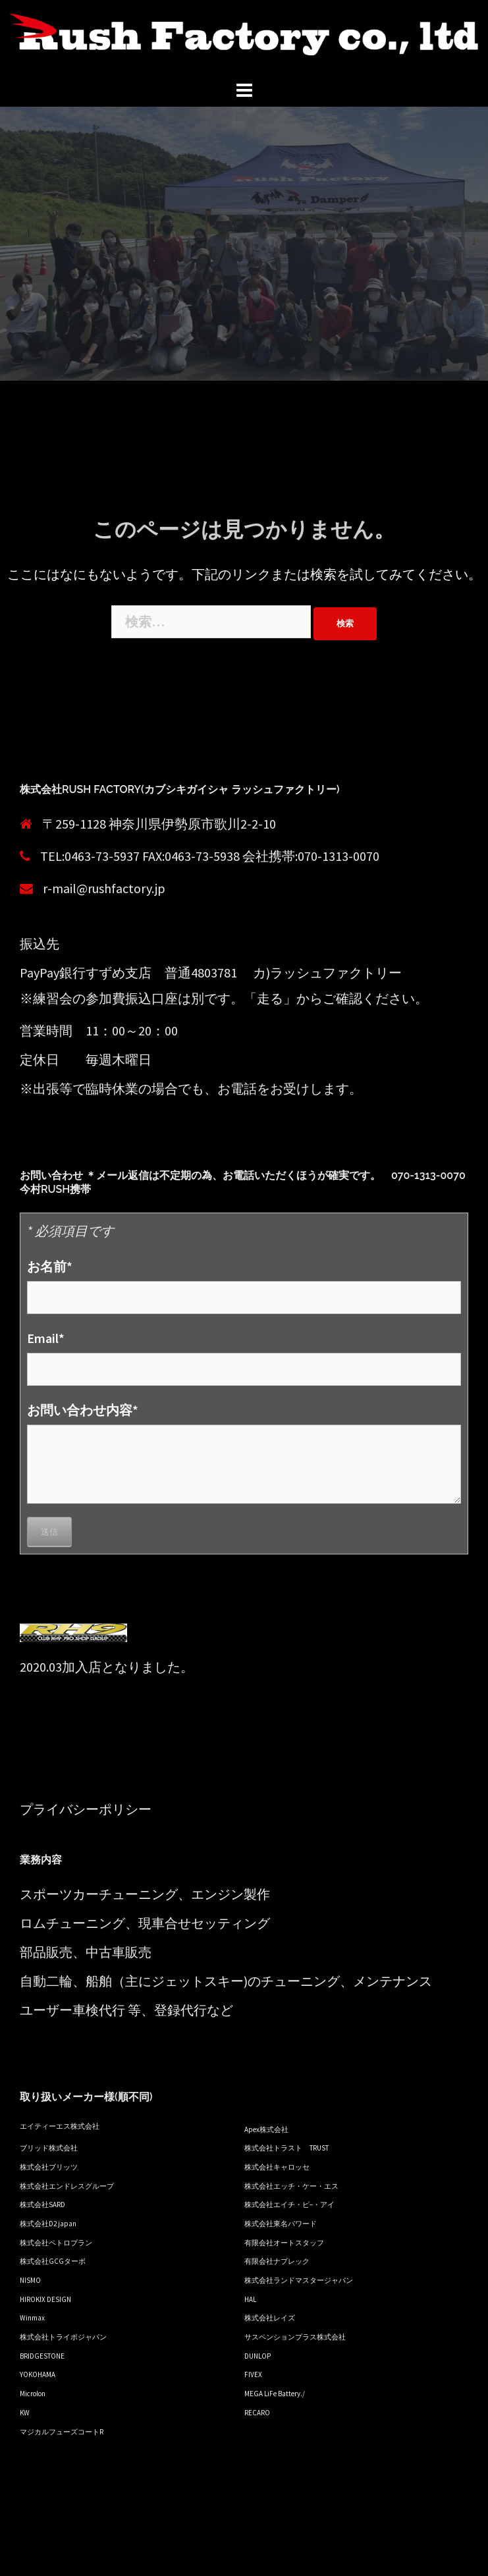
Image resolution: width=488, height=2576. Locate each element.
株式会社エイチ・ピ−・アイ (289, 2204)
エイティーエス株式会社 (59, 2126)
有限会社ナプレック (277, 2261)
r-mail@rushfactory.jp (104, 888)
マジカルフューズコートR (61, 2431)
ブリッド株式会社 (49, 2147)
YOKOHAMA (37, 2374)
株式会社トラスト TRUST (286, 2147)
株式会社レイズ (269, 2317)
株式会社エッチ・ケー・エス (291, 2186)
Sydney (257, 2554)
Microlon (32, 2393)
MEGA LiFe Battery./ (274, 2393)
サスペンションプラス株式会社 (295, 2337)
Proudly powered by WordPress (97, 2554)
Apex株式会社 (266, 2129)
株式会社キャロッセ (277, 2167)
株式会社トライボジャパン (63, 2337)
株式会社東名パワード (280, 2223)
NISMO (30, 2280)
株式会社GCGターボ (53, 2261)
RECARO (257, 2412)
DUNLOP (257, 2356)
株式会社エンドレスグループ (67, 2186)
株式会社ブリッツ (49, 2167)
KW (25, 2412)
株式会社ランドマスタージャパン (298, 2280)
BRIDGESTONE (42, 2356)
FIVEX (253, 2374)
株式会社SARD (42, 2204)
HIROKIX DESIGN (45, 2299)
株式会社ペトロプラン (56, 2242)
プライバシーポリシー (85, 1809)
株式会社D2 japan (48, 2223)
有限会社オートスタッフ (284, 2242)
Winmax (32, 2317)
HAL (250, 2299)
